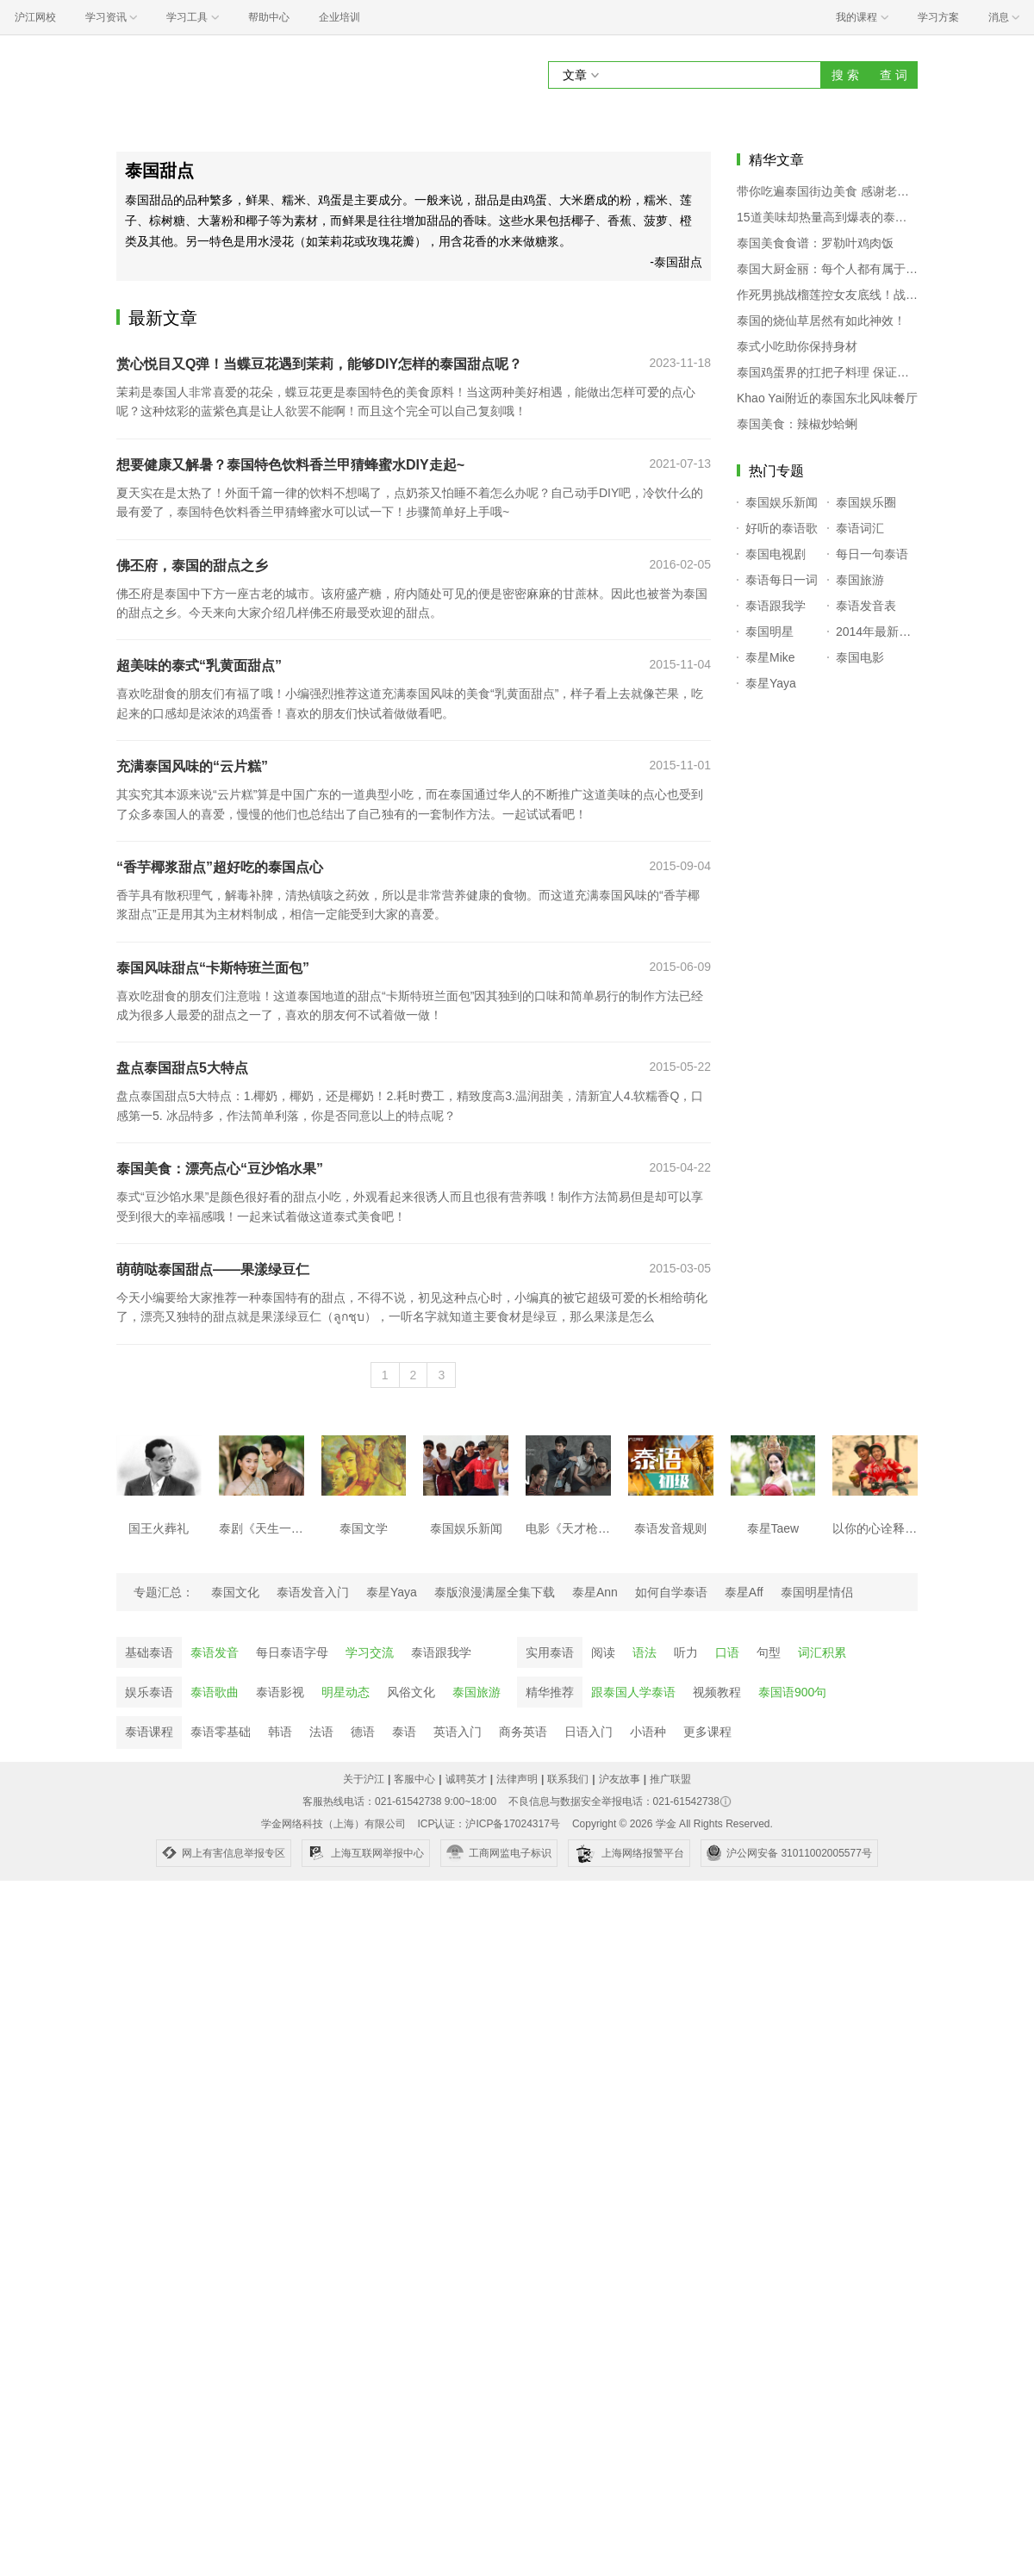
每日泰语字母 (292, 1652)
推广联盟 (670, 1779)
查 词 (893, 75)
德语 (363, 1732)
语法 (644, 1652)
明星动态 (345, 1692)
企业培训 (339, 17)
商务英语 (523, 1732)
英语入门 (457, 1732)
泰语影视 (280, 1692)
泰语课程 (149, 1732)
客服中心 (414, 1779)
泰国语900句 (792, 1692)
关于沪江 (363, 1779)
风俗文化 (411, 1692)
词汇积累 (822, 1652)
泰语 (404, 1732)
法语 (321, 1732)
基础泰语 (149, 1652)
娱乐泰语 (149, 1692)
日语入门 (588, 1732)
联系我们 (568, 1779)
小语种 (648, 1732)
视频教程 (717, 1692)
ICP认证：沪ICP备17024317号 (488, 1824)
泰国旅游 (476, 1692)
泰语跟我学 (441, 1652)
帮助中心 (269, 17)
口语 (727, 1652)
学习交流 (370, 1652)
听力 (686, 1652)
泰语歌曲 (214, 1692)
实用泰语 (550, 1652)
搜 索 (845, 75)
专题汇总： (164, 1592)
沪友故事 (619, 1779)
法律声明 (517, 1779)
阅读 (603, 1652)
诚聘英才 (466, 1779)
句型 (769, 1652)
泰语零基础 (220, 1732)
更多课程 (707, 1732)
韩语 (280, 1732)
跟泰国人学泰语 (633, 1692)
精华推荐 (550, 1692)
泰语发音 (214, 1652)
